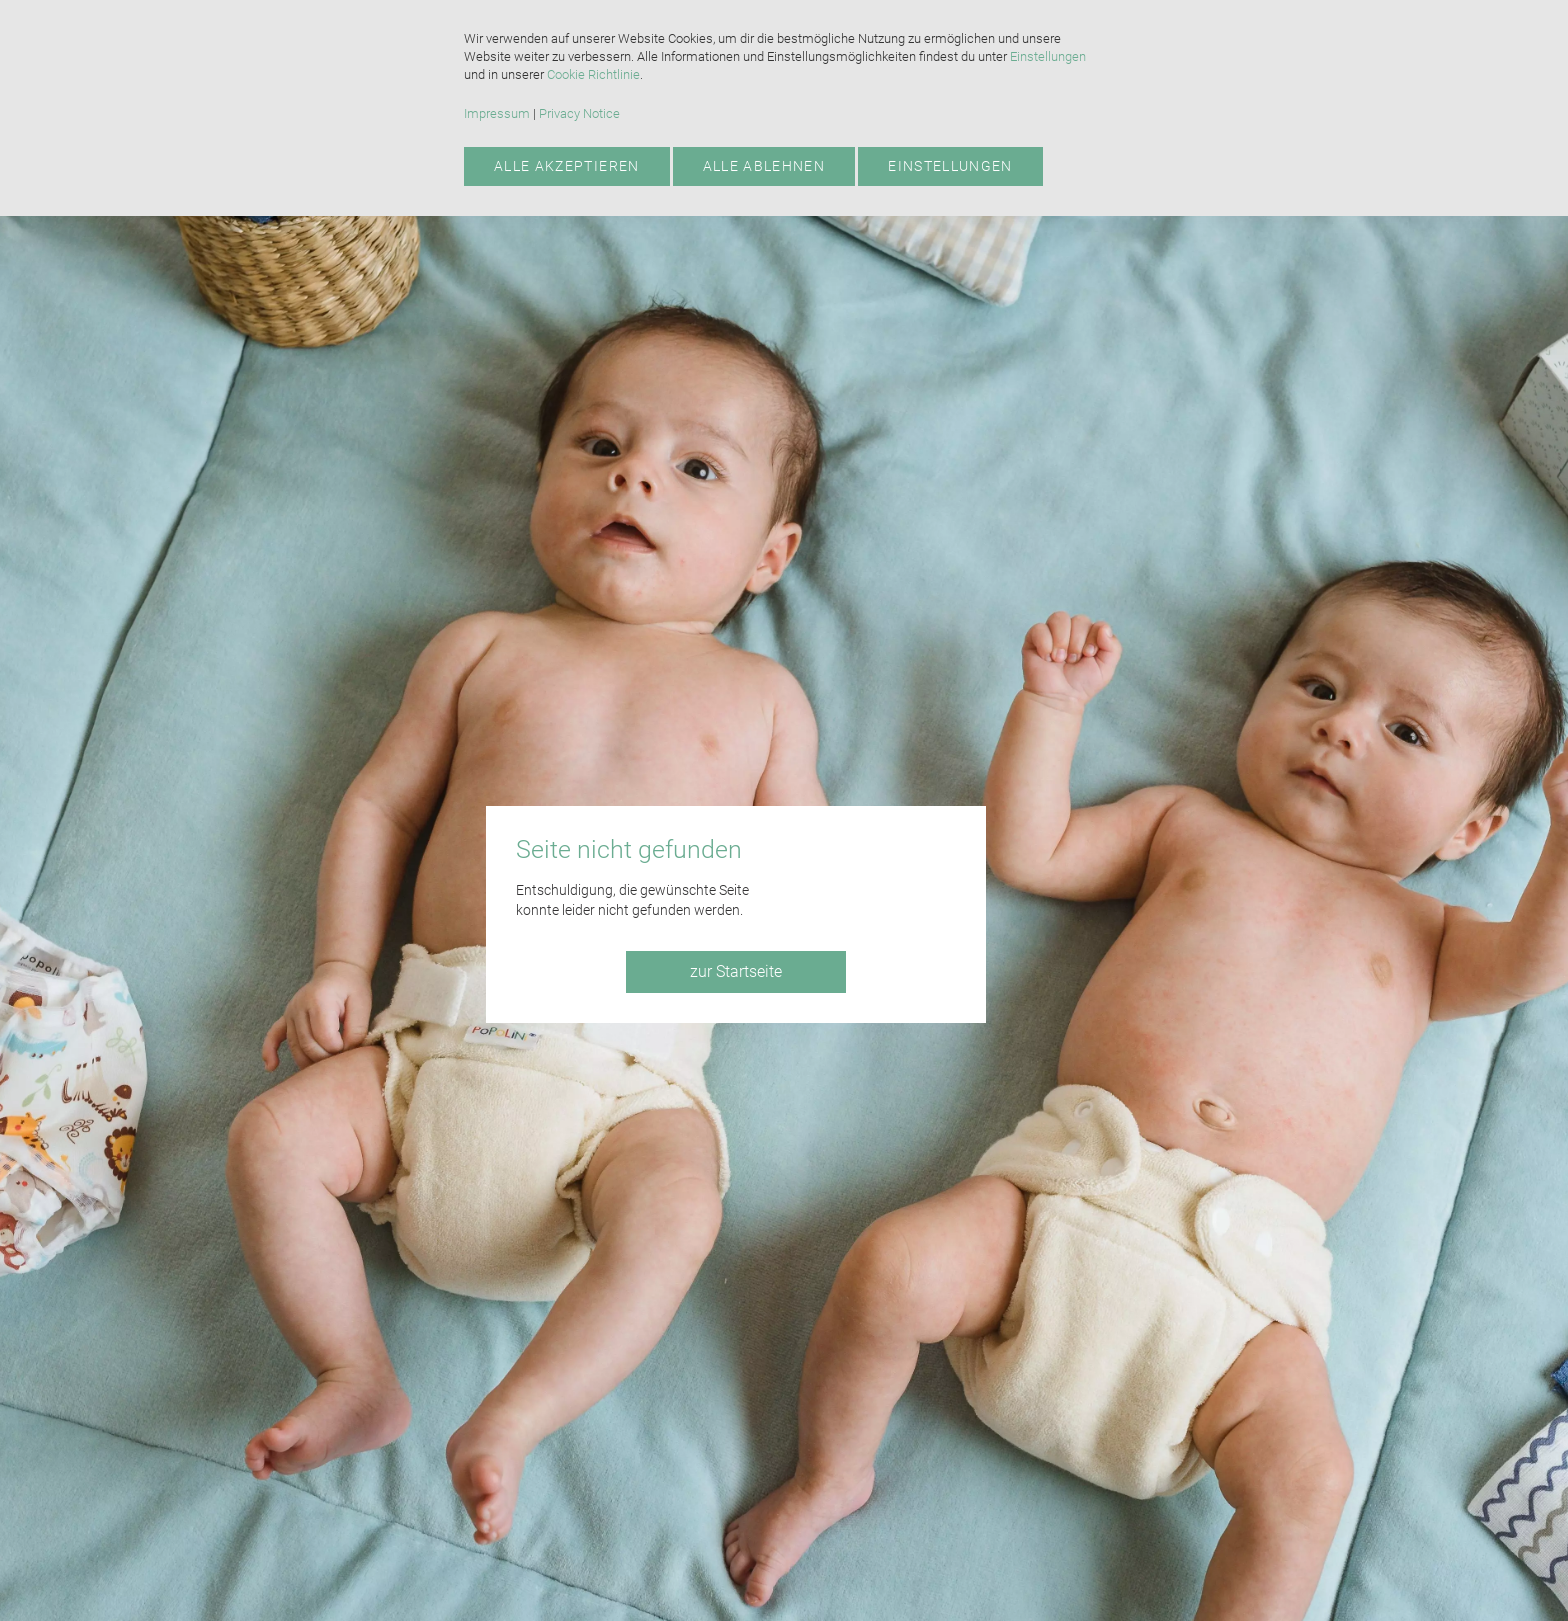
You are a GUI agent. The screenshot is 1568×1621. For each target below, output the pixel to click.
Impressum (497, 113)
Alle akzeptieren (567, 166)
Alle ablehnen (764, 166)
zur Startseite (736, 971)
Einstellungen (1048, 56)
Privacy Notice (579, 113)
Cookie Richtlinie (593, 74)
